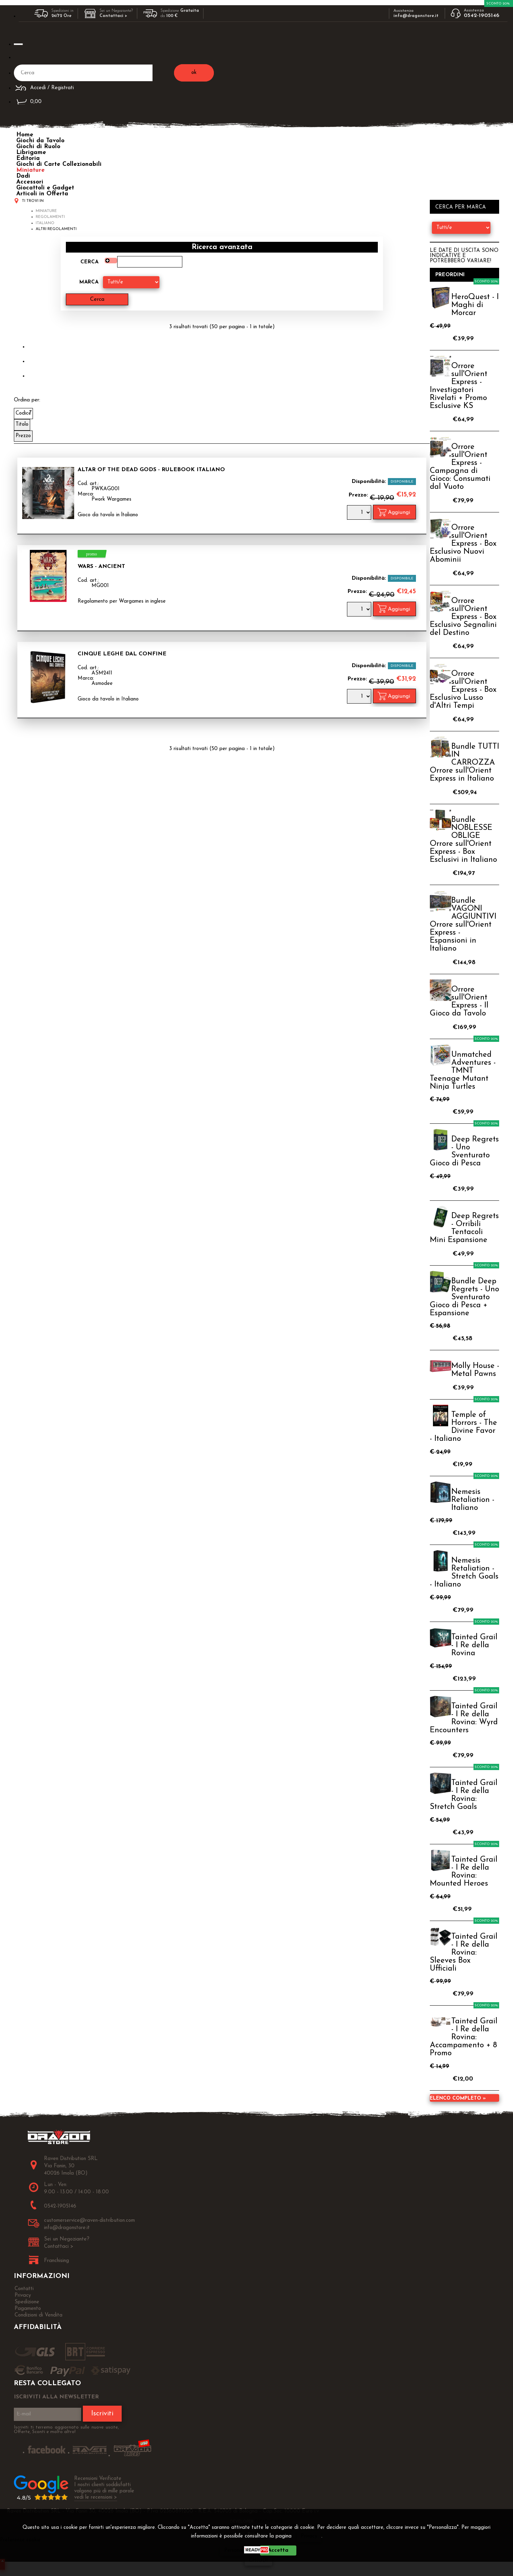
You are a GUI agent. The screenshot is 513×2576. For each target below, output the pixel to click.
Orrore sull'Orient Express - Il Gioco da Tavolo (459, 1002)
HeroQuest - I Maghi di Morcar (475, 305)
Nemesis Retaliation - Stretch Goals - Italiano (464, 1573)
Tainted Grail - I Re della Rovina (474, 1645)
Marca (88, 282)
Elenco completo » (458, 2098)
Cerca (89, 262)
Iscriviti (102, 2413)
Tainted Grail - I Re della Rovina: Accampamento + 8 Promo (463, 2037)
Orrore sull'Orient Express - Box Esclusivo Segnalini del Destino (463, 617)
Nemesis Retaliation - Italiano (472, 1500)
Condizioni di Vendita (38, 2315)
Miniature (30, 170)
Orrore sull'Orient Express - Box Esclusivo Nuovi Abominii (463, 544)
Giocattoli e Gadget (45, 188)
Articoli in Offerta (42, 194)
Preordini (450, 275)
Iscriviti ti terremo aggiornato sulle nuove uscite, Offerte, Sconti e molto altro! (66, 2429)
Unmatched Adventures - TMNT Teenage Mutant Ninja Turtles (463, 1071)
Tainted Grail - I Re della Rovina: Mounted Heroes (463, 1872)
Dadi (23, 176)
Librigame (31, 152)
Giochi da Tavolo (40, 141)
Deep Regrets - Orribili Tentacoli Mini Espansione (464, 1228)
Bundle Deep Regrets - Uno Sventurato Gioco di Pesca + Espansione (464, 1297)
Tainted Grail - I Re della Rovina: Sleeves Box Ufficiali (463, 1953)
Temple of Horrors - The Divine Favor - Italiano (463, 1427)
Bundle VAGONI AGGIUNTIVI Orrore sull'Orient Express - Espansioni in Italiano (463, 925)
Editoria (28, 158)
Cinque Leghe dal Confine (122, 654)
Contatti (24, 2289)
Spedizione (27, 2302)
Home (24, 135)
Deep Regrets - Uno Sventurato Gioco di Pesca (464, 1151)
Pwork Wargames (111, 499)
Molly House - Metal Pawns (475, 1370)
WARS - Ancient (101, 566)
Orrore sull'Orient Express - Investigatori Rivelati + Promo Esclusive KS (458, 386)
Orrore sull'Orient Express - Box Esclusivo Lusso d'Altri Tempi (463, 690)
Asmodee (102, 683)
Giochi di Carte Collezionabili (59, 164)
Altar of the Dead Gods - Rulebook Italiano (151, 470)
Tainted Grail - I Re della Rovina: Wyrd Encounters (464, 1718)
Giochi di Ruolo (38, 147)
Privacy (309, 2536)
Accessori (29, 182)
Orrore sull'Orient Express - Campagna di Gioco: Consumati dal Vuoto (460, 467)
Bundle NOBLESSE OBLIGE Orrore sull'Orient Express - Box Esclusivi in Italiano (463, 840)
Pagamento (28, 2308)
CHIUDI (258, 2560)
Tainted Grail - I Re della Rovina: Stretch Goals (463, 1795)
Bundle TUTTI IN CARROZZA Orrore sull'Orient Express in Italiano (464, 763)
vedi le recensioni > (95, 2497)
